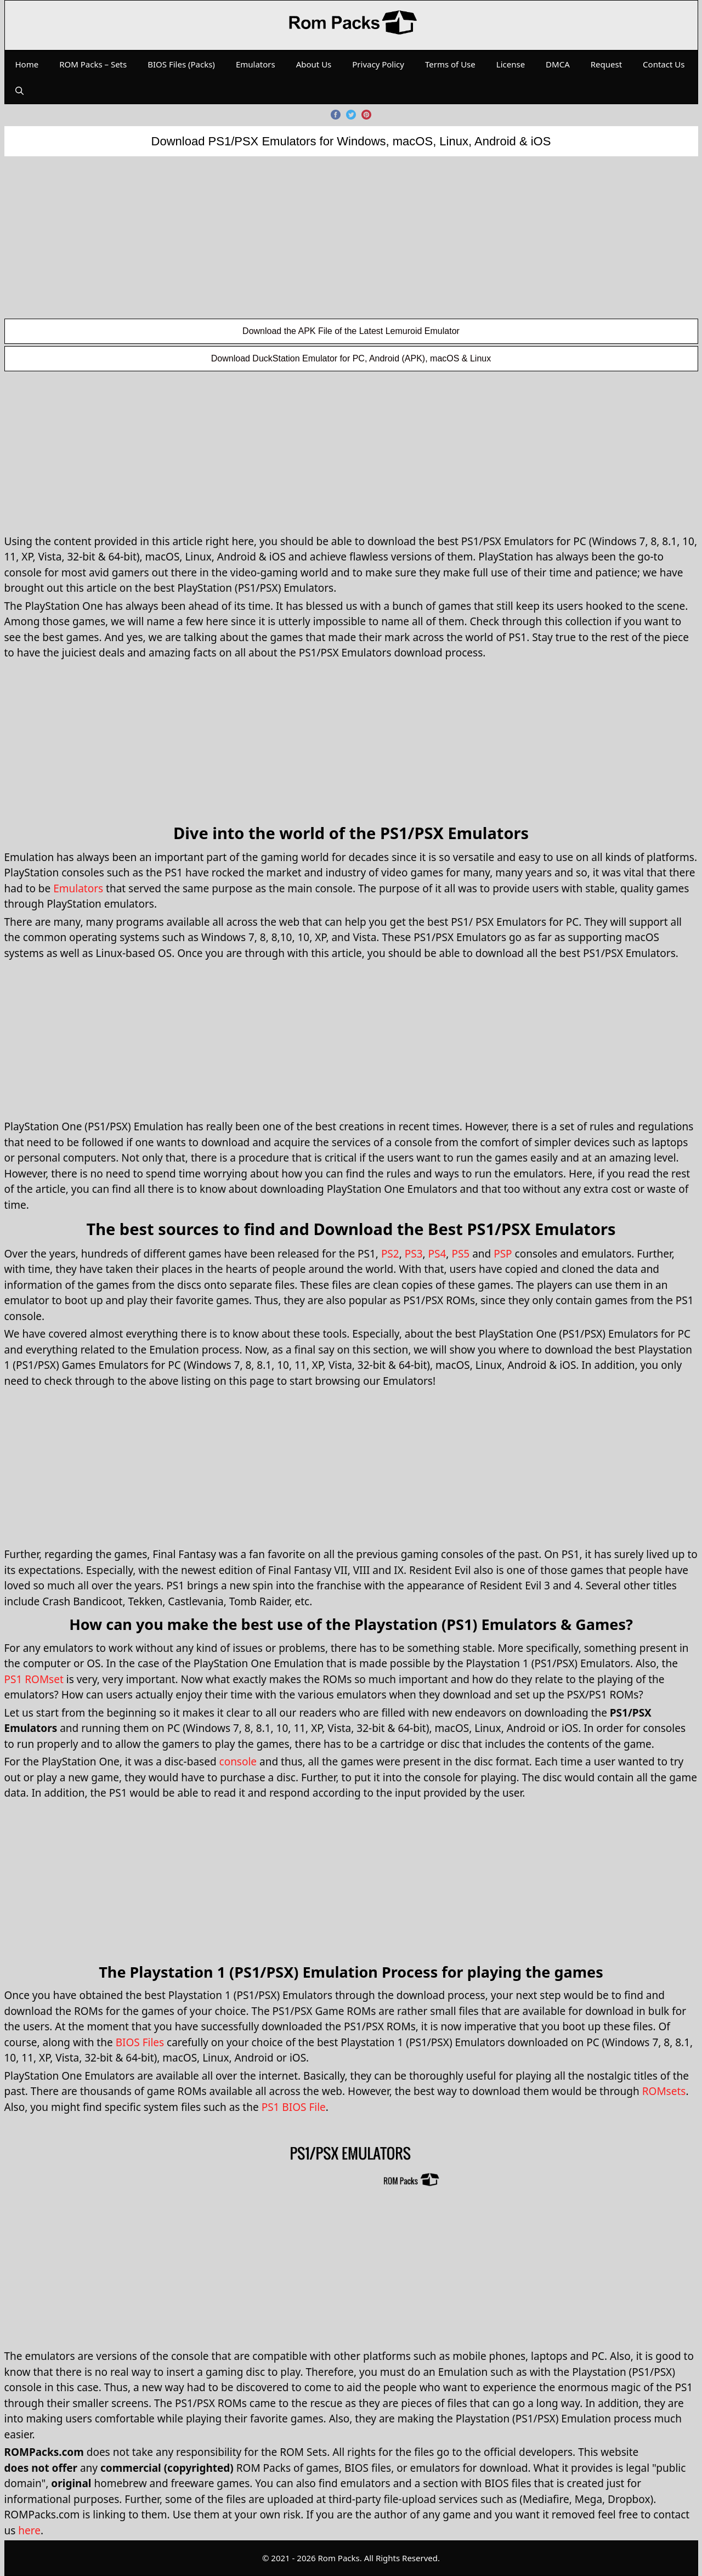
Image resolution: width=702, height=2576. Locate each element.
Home (27, 64)
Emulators (255, 64)
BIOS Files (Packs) (181, 64)
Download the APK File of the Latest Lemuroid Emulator (351, 331)
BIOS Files (140, 2042)
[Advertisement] (351, 237)
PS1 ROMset (34, 1679)
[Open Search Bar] (19, 90)
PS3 (414, 1254)
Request (606, 64)
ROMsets (664, 2091)
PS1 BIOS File (294, 2107)
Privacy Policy (378, 64)
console (238, 1761)
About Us (314, 64)
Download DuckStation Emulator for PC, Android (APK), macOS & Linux (351, 358)
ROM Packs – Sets (93, 64)
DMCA (558, 64)
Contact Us (663, 64)
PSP (503, 1254)
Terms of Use (450, 64)
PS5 (460, 1254)
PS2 (390, 1254)
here (29, 2530)
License (510, 64)
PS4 (437, 1254)
